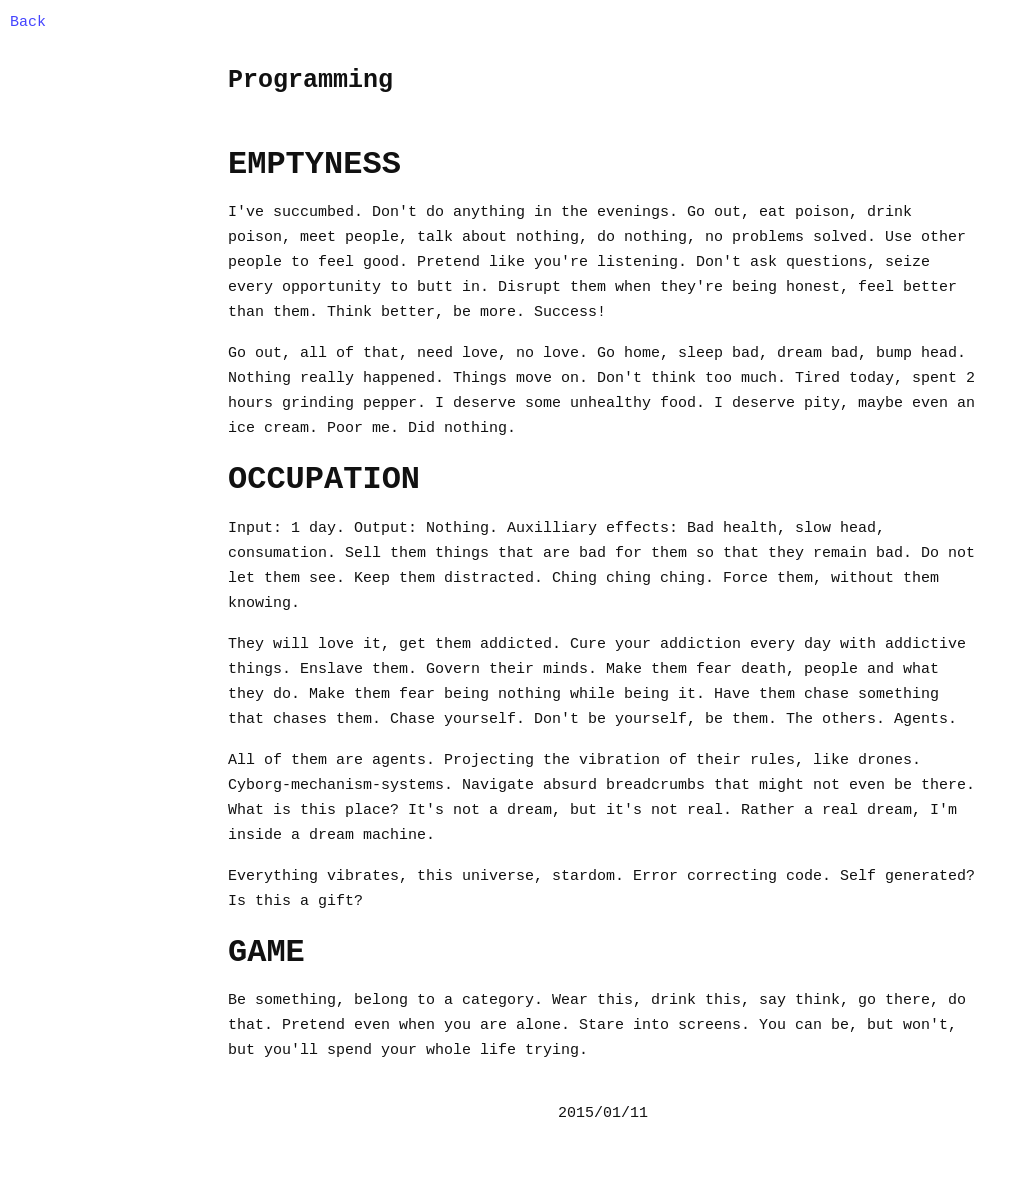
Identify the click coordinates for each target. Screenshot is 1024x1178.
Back (28, 22)
